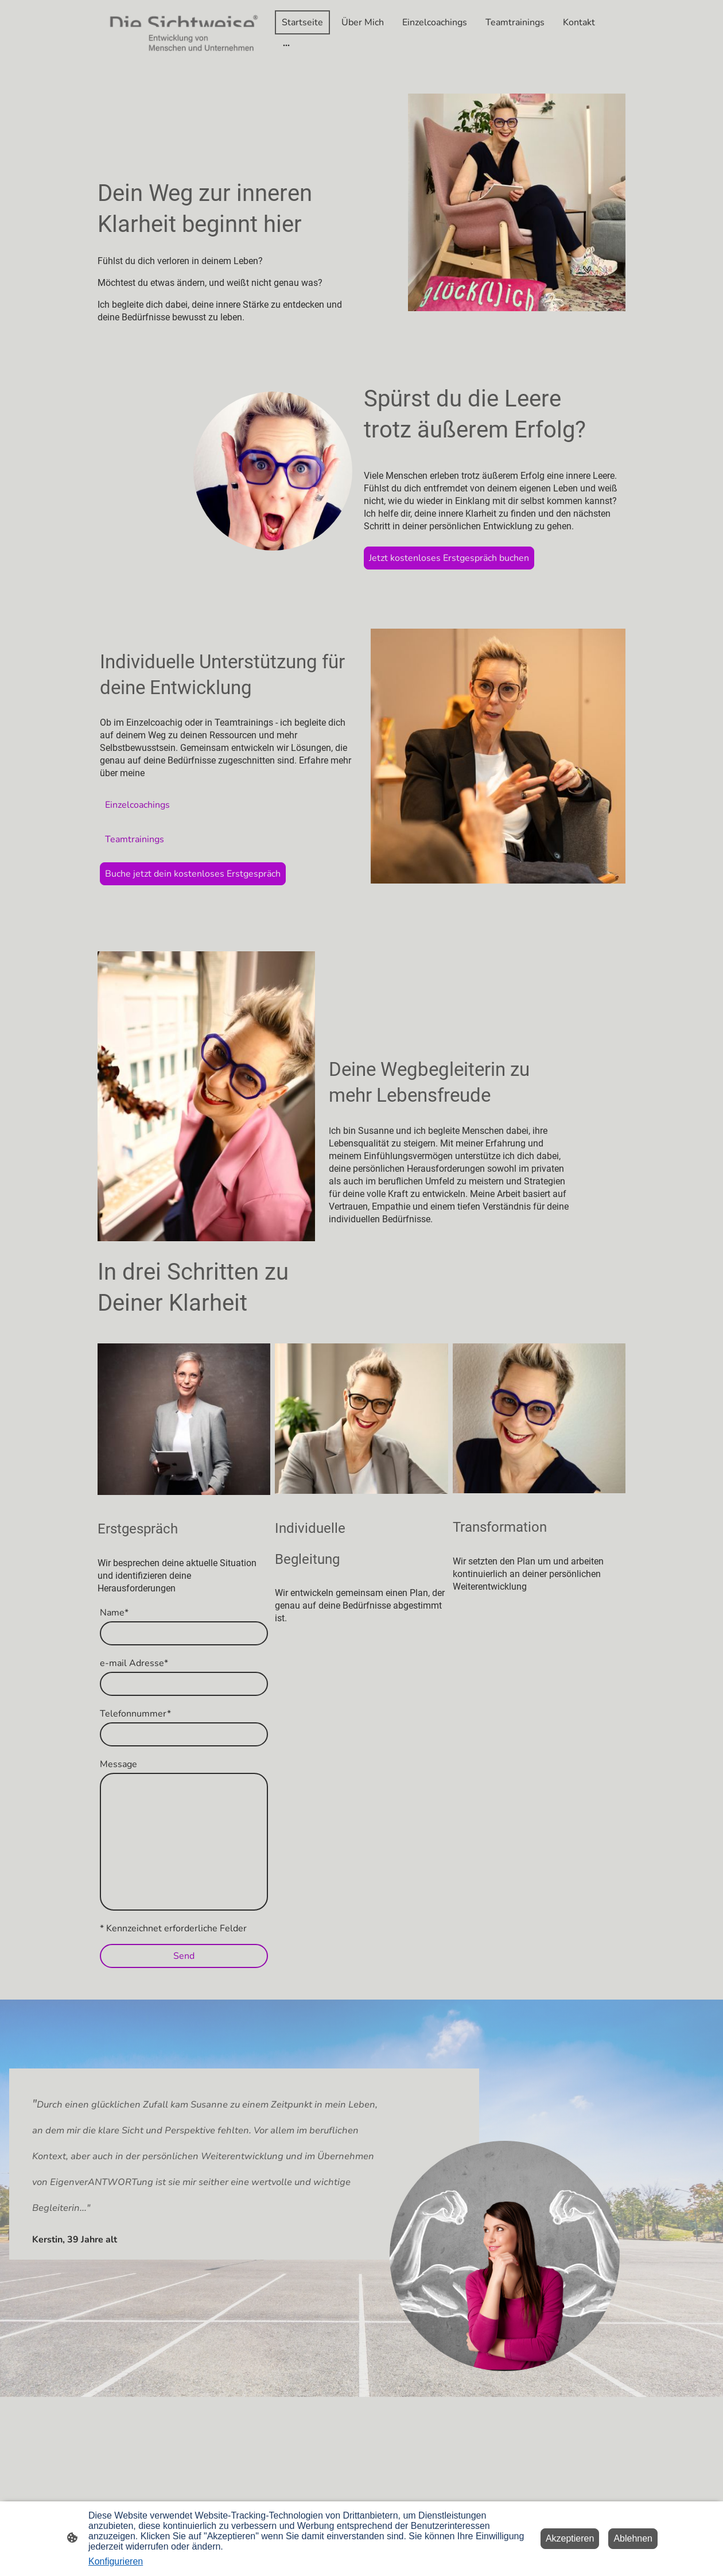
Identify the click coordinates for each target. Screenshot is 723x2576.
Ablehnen (632, 2538)
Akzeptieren (570, 2538)
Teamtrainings (134, 839)
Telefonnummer (135, 1713)
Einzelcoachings (137, 805)
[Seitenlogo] (184, 33)
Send (184, 1956)
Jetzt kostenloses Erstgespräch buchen (449, 558)
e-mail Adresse (134, 1663)
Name (114, 1612)
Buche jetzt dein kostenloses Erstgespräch (193, 873)
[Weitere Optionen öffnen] (286, 45)
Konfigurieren (115, 2561)
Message (118, 1764)
